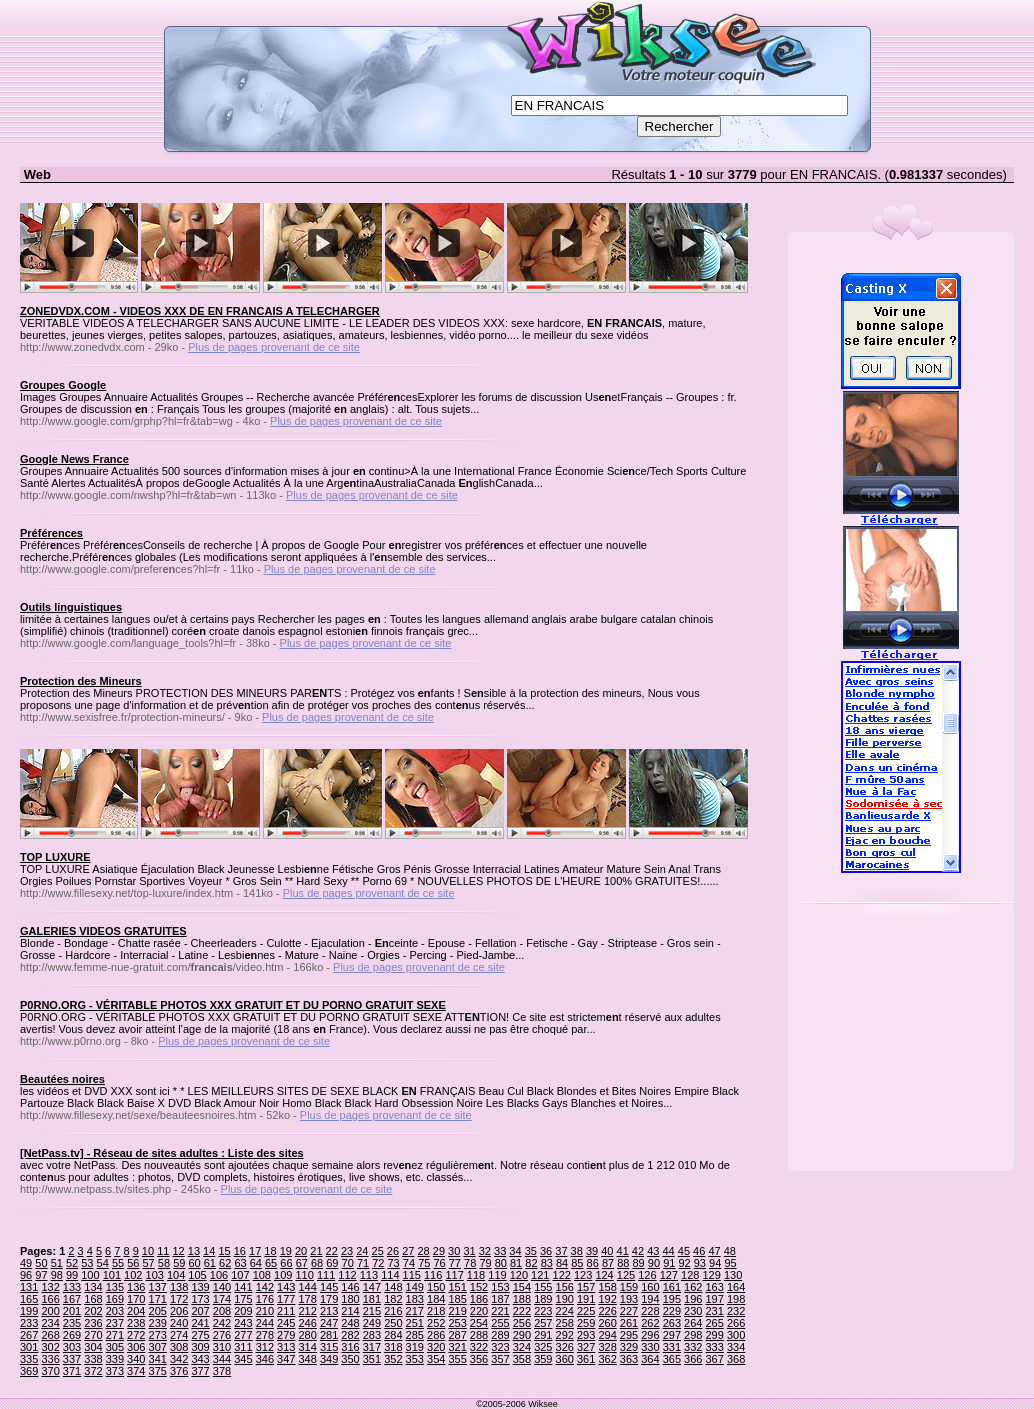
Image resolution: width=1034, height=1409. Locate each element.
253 (457, 1323)
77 (455, 1263)
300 (736, 1335)
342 (179, 1359)
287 (457, 1335)
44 (668, 1251)
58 (164, 1263)
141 (243, 1287)
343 (200, 1359)
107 (240, 1275)
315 (329, 1347)
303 (72, 1347)
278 (265, 1335)
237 (115, 1323)
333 (715, 1347)
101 (112, 1275)
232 (736, 1311)
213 (329, 1311)
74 (409, 1263)
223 (543, 1311)
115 (412, 1275)
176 (265, 1299)
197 (715, 1299)
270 (93, 1335)
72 (378, 1263)
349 (329, 1359)
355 (457, 1359)
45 (684, 1251)
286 (436, 1335)
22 (332, 1251)
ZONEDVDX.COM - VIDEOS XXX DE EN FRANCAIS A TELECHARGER (200, 311)
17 (255, 1251)
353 (415, 1359)
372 (93, 1371)
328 (607, 1347)
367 (715, 1359)
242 (222, 1323)
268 (50, 1335)
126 (647, 1275)
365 (672, 1359)
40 (607, 1251)
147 (372, 1287)
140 (222, 1287)
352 (393, 1359)
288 (479, 1335)
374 (136, 1371)
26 (393, 1251)
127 (669, 1275)
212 (307, 1311)
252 (436, 1323)
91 (669, 1263)
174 (222, 1299)
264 (693, 1323)
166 (50, 1299)
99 (72, 1275)
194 (650, 1299)
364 (650, 1359)
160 (650, 1287)
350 (350, 1359)
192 (607, 1299)
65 (271, 1263)
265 (715, 1323)
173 (200, 1299)
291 (543, 1335)
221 (500, 1311)
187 (500, 1299)
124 (604, 1275)
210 (265, 1311)
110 (304, 1275)
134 (93, 1287)
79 (485, 1263)
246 (307, 1323)
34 (515, 1251)
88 (623, 1263)
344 (222, 1359)
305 (115, 1347)
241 (200, 1323)
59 (179, 1263)
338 (93, 1359)
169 (115, 1299)
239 (158, 1323)
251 (415, 1323)
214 (350, 1311)
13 (194, 1251)
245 (286, 1323)
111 (326, 1275)
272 (136, 1335)
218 (436, 1311)
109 (283, 1275)
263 (672, 1323)
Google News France (74, 459)
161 (672, 1287)
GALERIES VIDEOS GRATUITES (103, 931)
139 (200, 1287)
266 (736, 1323)
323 (500, 1347)
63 (240, 1263)
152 (479, 1287)
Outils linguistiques (71, 607)
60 (194, 1263)
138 (179, 1287)
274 (179, 1335)
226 (607, 1311)
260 (607, 1323)
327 (586, 1347)
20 (301, 1251)
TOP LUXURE (55, 857)
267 (29, 1335)
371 (72, 1371)
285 (415, 1335)
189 (543, 1299)
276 (222, 1335)
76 (439, 1263)
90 (654, 1263)
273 (158, 1335)
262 (650, 1323)
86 (593, 1263)
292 (565, 1335)
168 (93, 1299)
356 (479, 1359)
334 (736, 1347)
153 (500, 1287)
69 (332, 1263)
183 (415, 1299)
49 (26, 1263)
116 (433, 1275)
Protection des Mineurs (81, 681)
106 (219, 1275)
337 (72, 1359)
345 (243, 1359)
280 (307, 1335)
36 (546, 1251)
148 (393, 1287)
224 (565, 1311)
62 (225, 1263)
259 (586, 1323)
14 (209, 1251)
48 (730, 1251)
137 (158, 1287)
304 (93, 1347)
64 (256, 1263)
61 (210, 1263)
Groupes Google (63, 385)
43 (653, 1251)
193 (629, 1299)
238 (136, 1323)
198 (736, 1299)
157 (586, 1287)
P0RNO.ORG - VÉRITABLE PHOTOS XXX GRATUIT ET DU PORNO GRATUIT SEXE (233, 1005)
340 (136, 1359)
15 (224, 1251)
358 (522, 1359)
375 (158, 1371)
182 (393, 1299)
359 (543, 1359)
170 (136, 1299)
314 (307, 1347)
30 (454, 1251)
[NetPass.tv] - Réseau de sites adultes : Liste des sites (162, 1153)
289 (500, 1335)
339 (115, 1359)
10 (148, 1251)
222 (522, 1311)
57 (149, 1263)
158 (607, 1287)
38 (577, 1251)
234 (50, 1323)
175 (243, 1299)
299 (715, 1335)
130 (733, 1275)
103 (155, 1275)
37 (561, 1251)
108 (262, 1275)
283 (372, 1335)
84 (562, 1263)
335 (29, 1359)
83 (547, 1263)
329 (629, 1347)
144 (307, 1287)
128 (690, 1275)
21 (316, 1251)
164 (736, 1287)
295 (629, 1335)
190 (565, 1299)
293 (586, 1335)
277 (243, 1335)
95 (730, 1263)
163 (715, 1287)
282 (350, 1335)
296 (650, 1335)
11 (163, 1251)
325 (543, 1347)
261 (629, 1323)
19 (286, 1251)
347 (286, 1359)
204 (136, 1311)
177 (286, 1299)
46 (699, 1251)
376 (179, 1371)
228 (650, 1311)
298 (693, 1335)
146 (350, 1287)
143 (286, 1287)
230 (693, 1311)
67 (302, 1263)
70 (348, 1263)
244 (265, 1323)
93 (700, 1263)
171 (158, 1299)
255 (500, 1323)
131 (29, 1287)
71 (363, 1263)
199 (29, 1311)
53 (87, 1263)
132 (50, 1287)
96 (26, 1275)
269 (72, 1335)
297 (672, 1335)
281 (329, 1335)
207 (200, 1311)
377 (200, 1371)
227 (629, 1311)
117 (454, 1275)
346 (265, 1359)
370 (50, 1371)
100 (90, 1275)
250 (393, 1323)
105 (197, 1275)
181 (372, 1299)
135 (115, 1287)
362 (607, 1359)
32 (485, 1251)
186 (479, 1299)
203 (115, 1311)
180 (350, 1299)
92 (684, 1263)
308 (179, 1347)
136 (136, 1287)
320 (436, 1347)
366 (693, 1359)
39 (592, 1251)
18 (270, 1251)
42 (638, 1251)
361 (586, 1359)
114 (390, 1275)
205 (158, 1311)
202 (93, 1311)
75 (424, 1263)
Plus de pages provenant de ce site (274, 347)
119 (497, 1275)
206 (179, 1311)
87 (608, 1263)
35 (531, 1251)
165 (29, 1299)
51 (57, 1263)
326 (565, 1347)
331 (672, 1347)
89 (639, 1263)
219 (457, 1311)
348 (307, 1359)
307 (158, 1347)
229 (672, 1311)
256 (522, 1323)
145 (329, 1287)
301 (29, 1347)
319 (415, 1347)
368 (736, 1359)
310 (222, 1347)
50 (41, 1263)
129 (711, 1275)
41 (623, 1251)
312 (265, 1347)
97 (41, 1275)
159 (629, 1287)
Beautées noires (62, 1079)
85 (577, 1263)
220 (479, 1311)
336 (50, 1359)
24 (362, 1251)
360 (565, 1359)
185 (457, 1299)
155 (543, 1287)
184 (436, 1299)
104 (176, 1275)
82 (531, 1263)
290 (522, 1335)
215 (372, 1311)
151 (457, 1287)
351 (372, 1359)
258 (565, 1323)
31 (469, 1251)
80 (501, 1263)
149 (415, 1287)
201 (72, 1311)
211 (286, 1311)
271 (115, 1335)
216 (393, 1311)
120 (519, 1275)
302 (50, 1347)
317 (372, 1347)
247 (329, 1323)
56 (133, 1263)
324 (522, 1347)
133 (72, 1287)
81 (516, 1263)
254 (479, 1323)
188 (522, 1299)
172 (179, 1299)
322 (479, 1347)
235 (72, 1323)
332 (693, 1347)
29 (439, 1251)
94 (715, 1263)
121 (540, 1275)
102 (133, 1275)
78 (470, 1263)
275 (200, 1335)
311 (243, 1347)
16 (240, 1251)
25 (378, 1251)
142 (265, 1287)
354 (436, 1359)
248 (350, 1323)
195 (672, 1299)
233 (29, 1323)
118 (476, 1275)
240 (179, 1323)
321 (457, 1347)
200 (50, 1311)
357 (500, 1359)
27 (408, 1251)
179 (329, 1299)
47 (714, 1251)
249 (372, 1323)
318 (393, 1347)
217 (415, 1311)
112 (347, 1275)
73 (394, 1263)
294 (607, 1335)
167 (72, 1299)
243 (243, 1323)
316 (350, 1347)
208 (222, 1311)
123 (583, 1275)
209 (243, 1311)
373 (115, 1371)
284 (393, 1335)
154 (522, 1287)
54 (103, 1263)
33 (500, 1251)
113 (369, 1275)
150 (436, 1287)
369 (29, 1371)
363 (629, 1359)
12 (178, 1251)
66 (286, 1263)
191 (586, 1299)
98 (57, 1275)
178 (307, 1299)
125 (626, 1275)
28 (423, 1251)
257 (543, 1323)
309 (200, 1347)
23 (347, 1251)
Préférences (51, 533)
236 (93, 1323)
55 (118, 1263)
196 (693, 1299)
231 (715, 1311)
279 (286, 1335)
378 (222, 1371)
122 (562, 1275)
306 (136, 1347)
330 (650, 1347)
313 (286, 1347)
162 (693, 1287)
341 (158, 1359)
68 (317, 1263)
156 (565, 1287)
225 (586, 1311)
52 (72, 1263)
